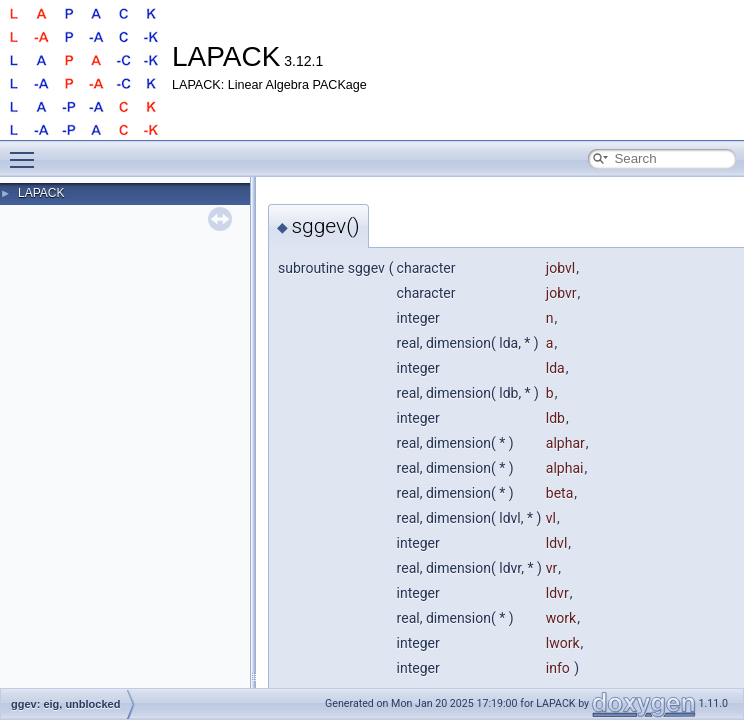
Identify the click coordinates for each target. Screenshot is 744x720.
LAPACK (41, 193)
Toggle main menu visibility (27, 151)
